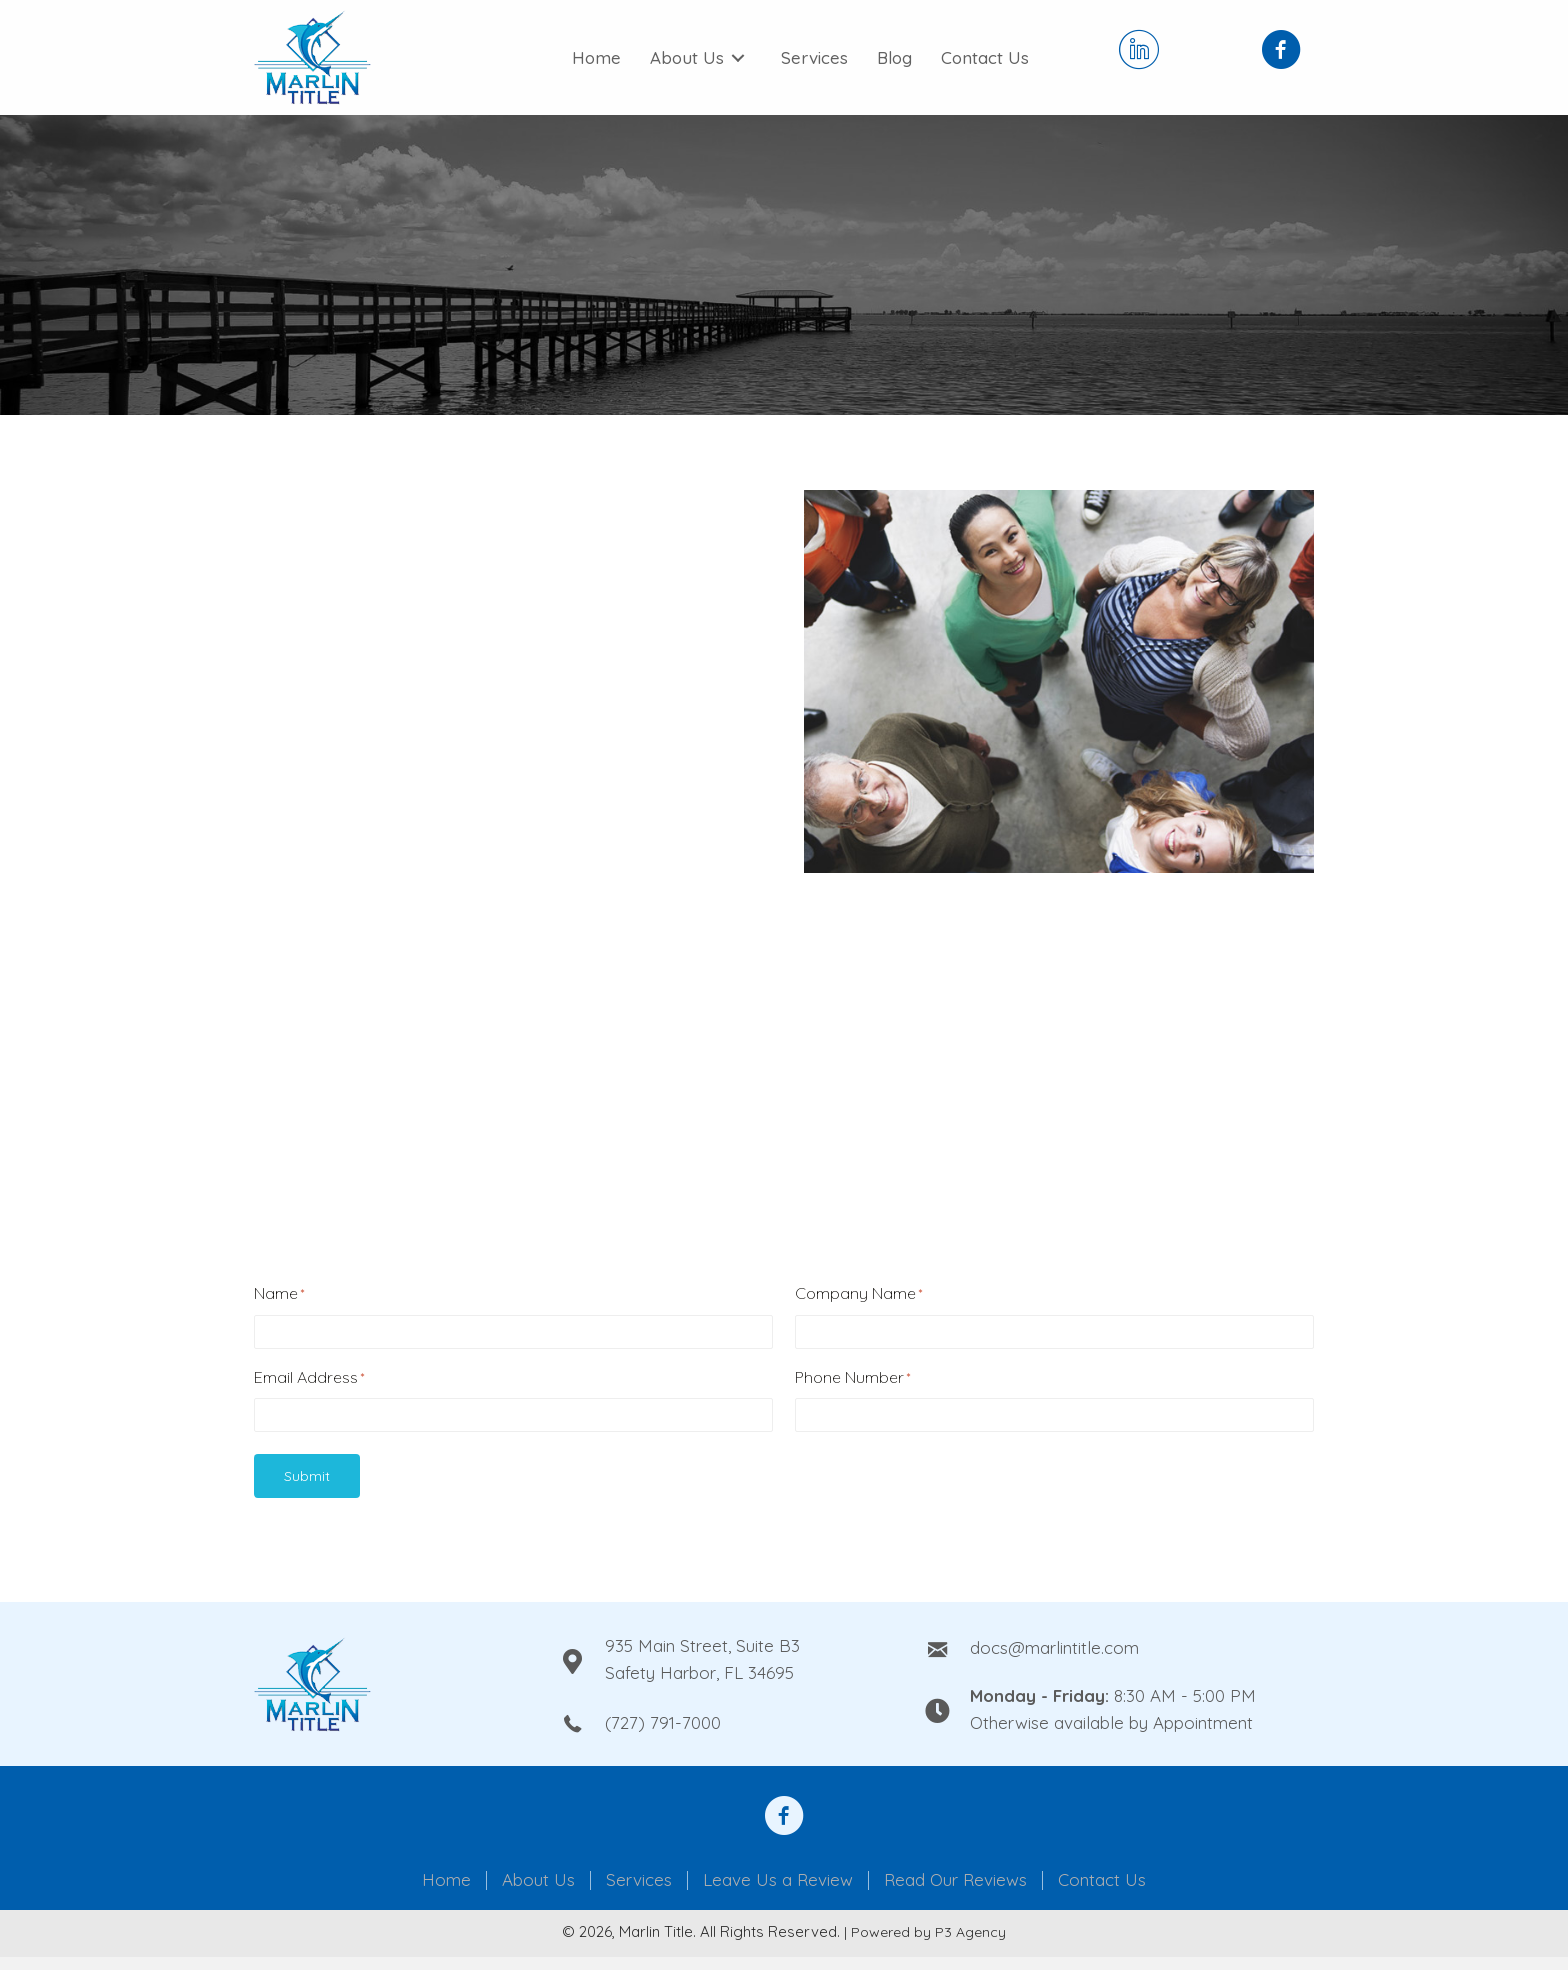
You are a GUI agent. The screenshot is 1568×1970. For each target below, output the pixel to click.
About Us (538, 1880)
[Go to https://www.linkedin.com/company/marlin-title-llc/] (1139, 52)
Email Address (309, 1378)
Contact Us (1102, 1880)
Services (639, 1880)
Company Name (858, 1294)
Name (279, 1294)
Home (446, 1880)
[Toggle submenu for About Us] (738, 58)
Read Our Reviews (955, 1880)
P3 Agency (970, 1932)
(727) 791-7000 (663, 1722)
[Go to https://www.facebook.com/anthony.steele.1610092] (784, 1818)
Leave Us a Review (778, 1880)
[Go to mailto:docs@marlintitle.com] (1119, 1647)
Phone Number (852, 1378)
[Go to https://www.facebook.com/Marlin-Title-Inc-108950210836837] (1281, 52)
